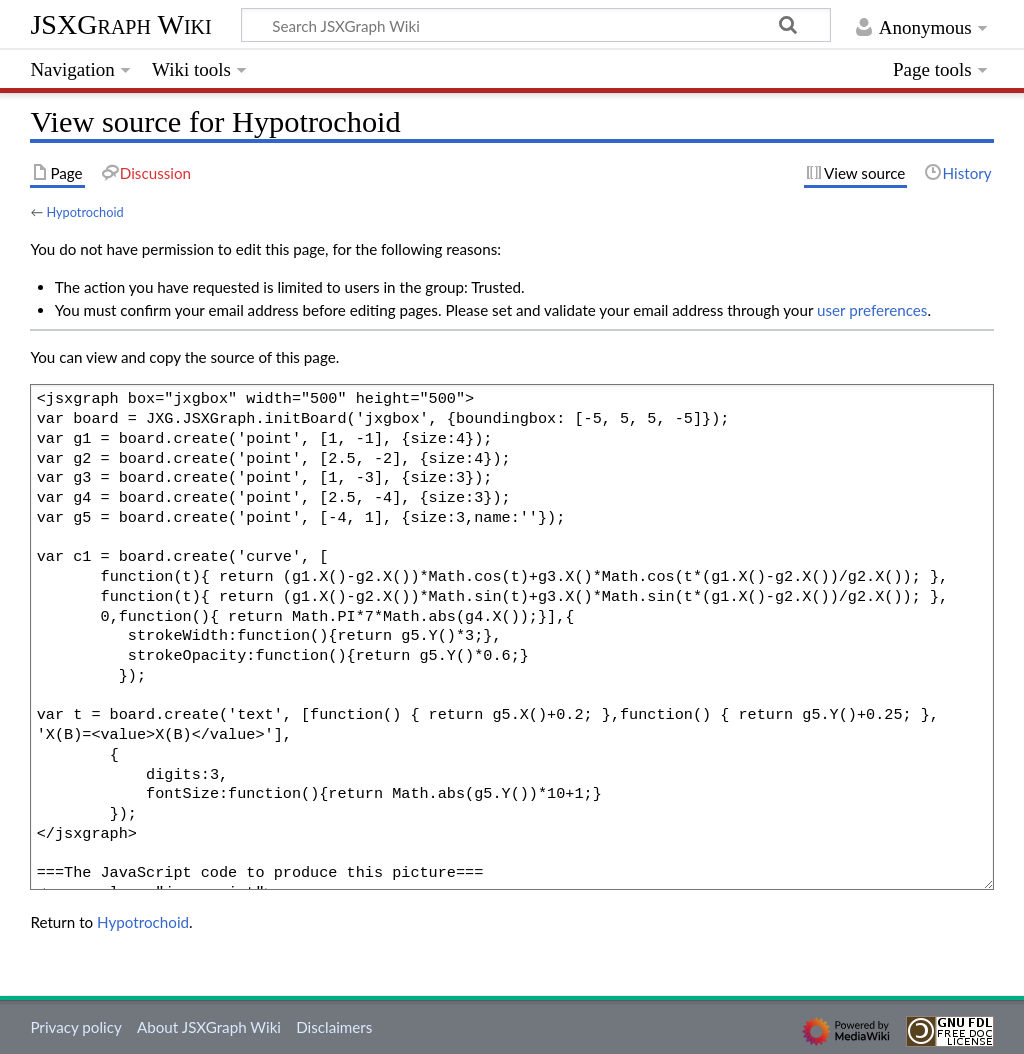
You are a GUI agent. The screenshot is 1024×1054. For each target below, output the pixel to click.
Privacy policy (75, 1027)
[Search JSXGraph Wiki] (536, 25)
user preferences (872, 310)
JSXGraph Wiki (120, 24)
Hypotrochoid (84, 212)
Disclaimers (334, 1027)
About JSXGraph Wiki (209, 1027)
